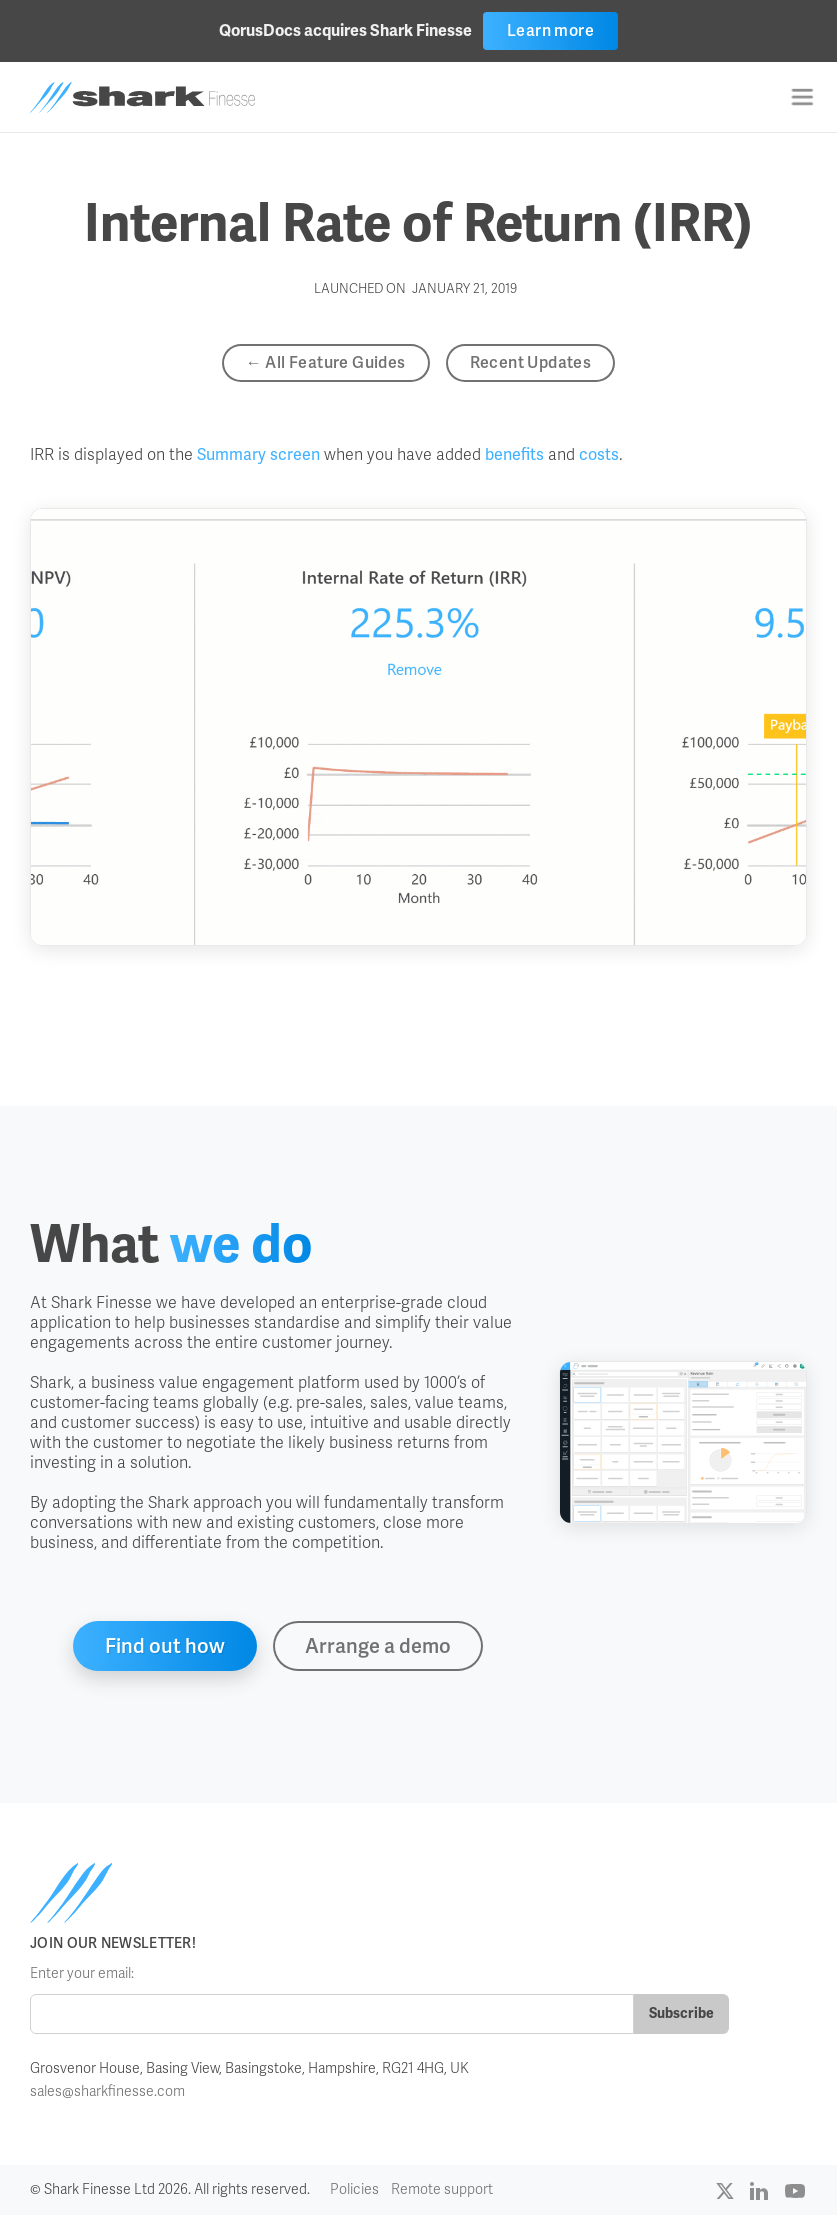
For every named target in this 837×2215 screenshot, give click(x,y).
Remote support (442, 2189)
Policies (354, 2189)
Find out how (165, 1646)
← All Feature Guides (326, 362)
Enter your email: (82, 1973)
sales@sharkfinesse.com (107, 2091)
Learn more (550, 30)
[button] (802, 97)
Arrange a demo (378, 1646)
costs (599, 454)
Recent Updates (531, 362)
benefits (516, 454)
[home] (142, 97)
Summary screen (258, 454)
